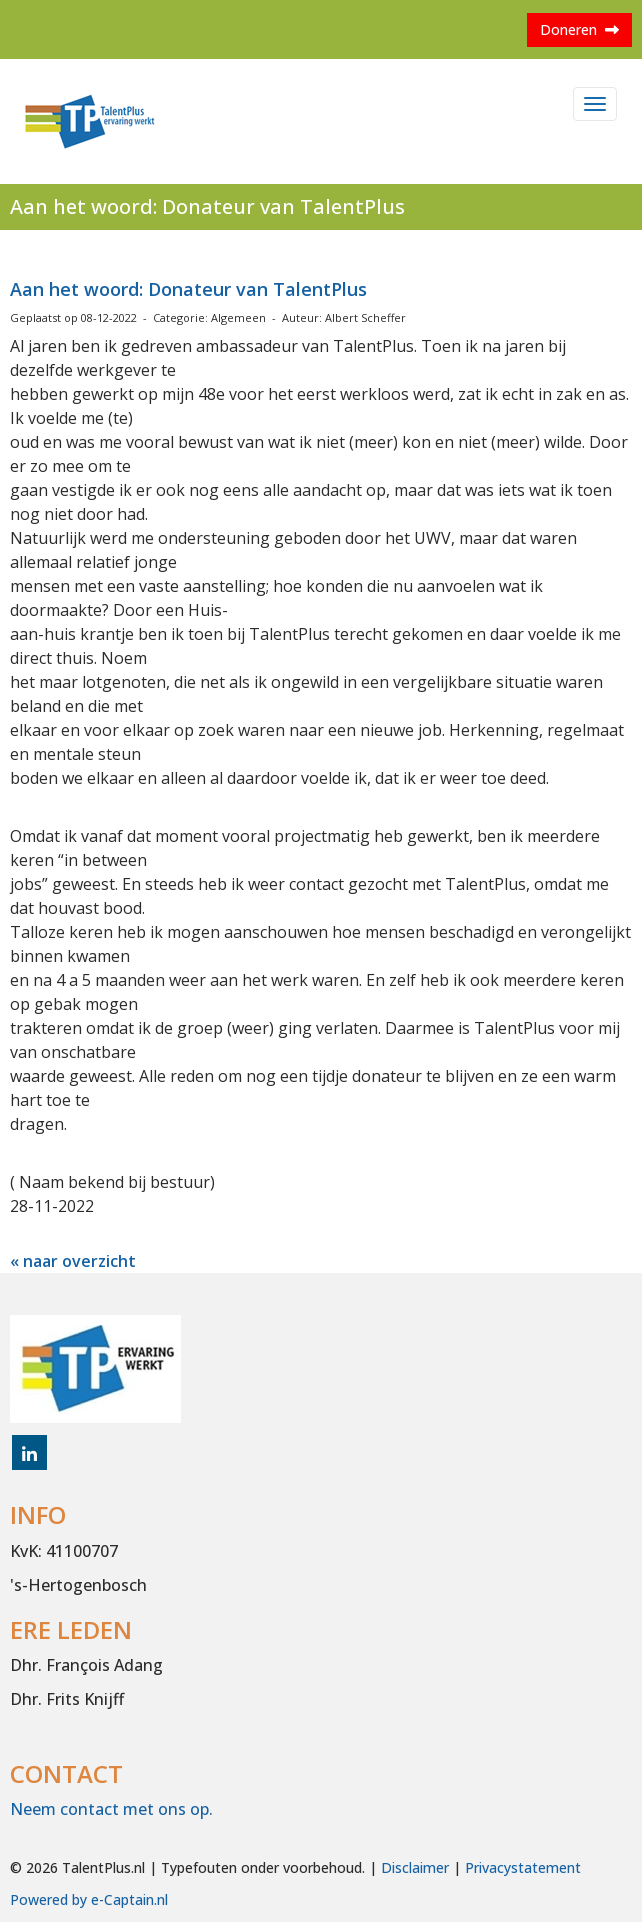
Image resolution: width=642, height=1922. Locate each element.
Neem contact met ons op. (111, 1809)
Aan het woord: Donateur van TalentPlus (188, 289)
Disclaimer (415, 1867)
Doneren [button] (579, 29)
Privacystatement (523, 1867)
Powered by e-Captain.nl (89, 1899)
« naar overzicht (73, 1261)
